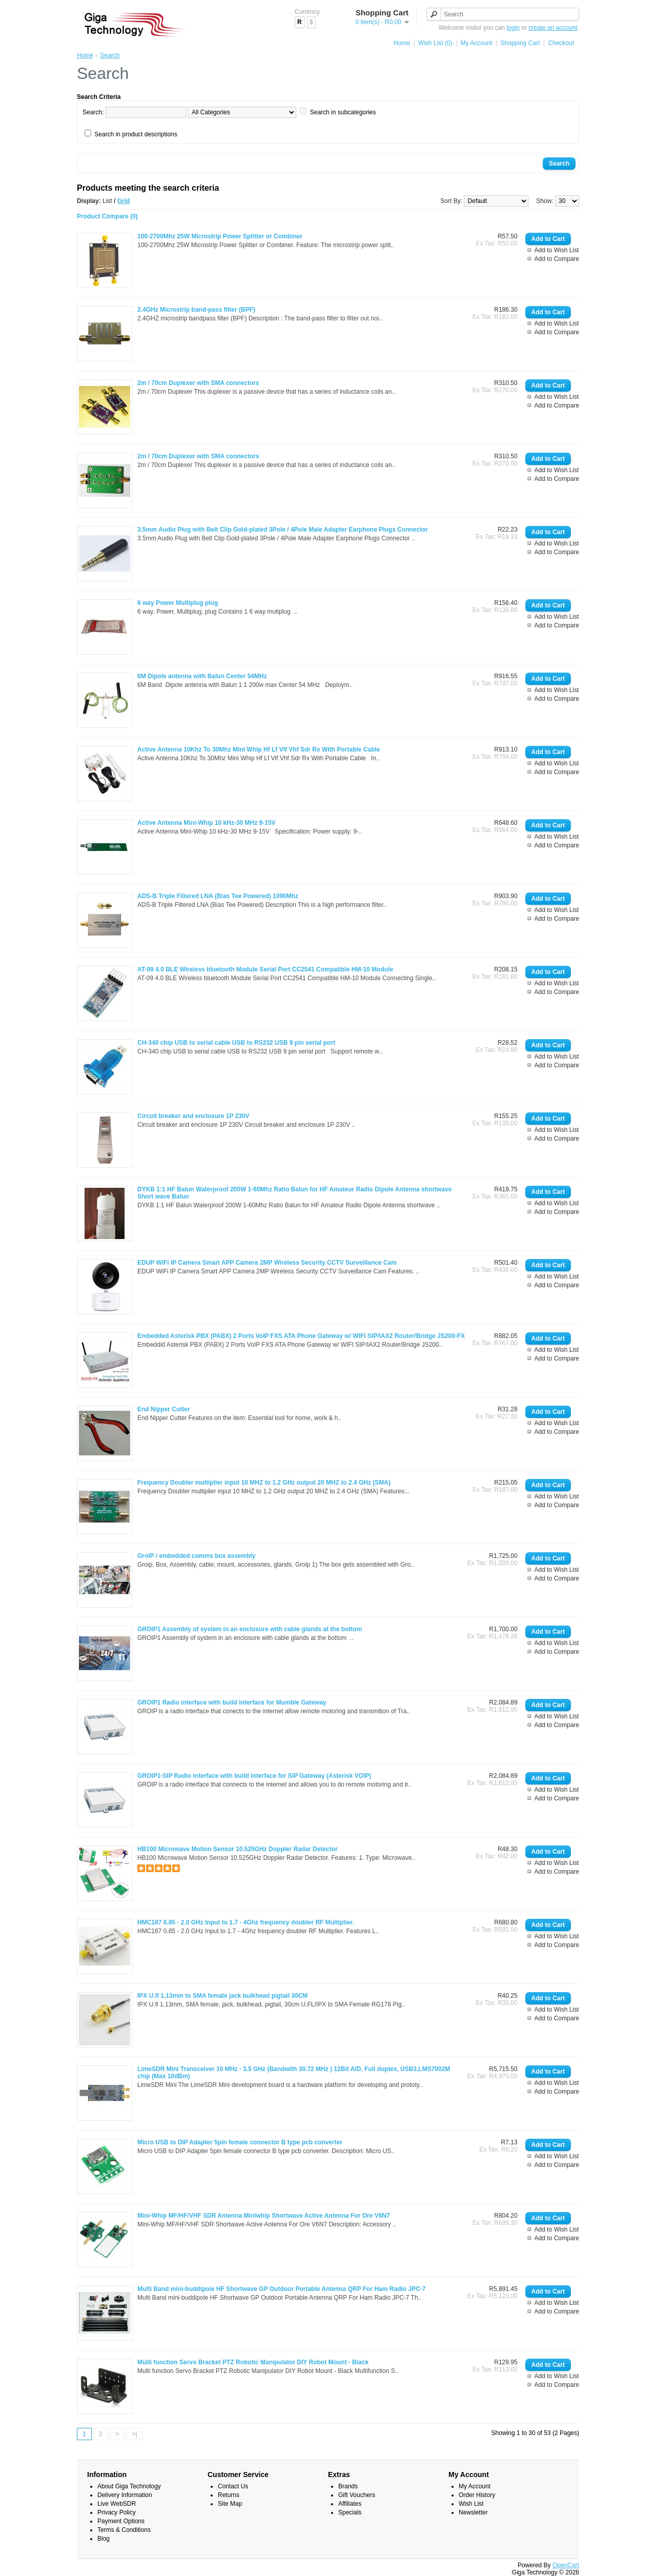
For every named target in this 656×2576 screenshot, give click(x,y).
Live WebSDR (116, 2503)
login (513, 27)
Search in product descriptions (135, 134)
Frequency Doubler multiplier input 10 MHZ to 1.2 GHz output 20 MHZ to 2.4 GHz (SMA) (264, 1482)
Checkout (561, 43)
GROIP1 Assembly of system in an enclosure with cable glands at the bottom (249, 1629)
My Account (477, 43)
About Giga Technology (129, 2486)
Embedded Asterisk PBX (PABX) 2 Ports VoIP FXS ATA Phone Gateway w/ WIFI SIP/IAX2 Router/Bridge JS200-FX (301, 1336)
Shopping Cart (520, 43)
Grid (123, 201)
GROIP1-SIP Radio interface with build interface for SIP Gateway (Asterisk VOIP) (254, 1775)
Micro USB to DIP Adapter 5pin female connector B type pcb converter (239, 2142)
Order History (477, 2495)
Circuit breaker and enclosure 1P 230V (193, 1116)
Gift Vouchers (356, 2495)
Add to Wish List (557, 250)
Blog (103, 2538)
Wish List (471, 2503)
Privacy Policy (116, 2512)
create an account (552, 27)
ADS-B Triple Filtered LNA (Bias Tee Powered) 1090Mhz (217, 896)
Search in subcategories (343, 112)
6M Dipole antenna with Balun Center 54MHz (202, 676)
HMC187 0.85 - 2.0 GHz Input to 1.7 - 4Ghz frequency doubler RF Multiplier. (245, 1922)
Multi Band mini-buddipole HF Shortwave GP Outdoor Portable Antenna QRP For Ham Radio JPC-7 (281, 2289)
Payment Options (121, 2521)
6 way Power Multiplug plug (177, 602)
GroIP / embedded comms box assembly (196, 1555)
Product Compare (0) (107, 216)
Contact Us (233, 2486)
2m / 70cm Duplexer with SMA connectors (198, 383)
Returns (228, 2495)
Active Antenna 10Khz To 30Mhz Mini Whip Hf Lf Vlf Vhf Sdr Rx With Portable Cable (258, 749)
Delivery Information (124, 2495)
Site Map (230, 2503)
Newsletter (473, 2512)
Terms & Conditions (124, 2529)
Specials (349, 2512)
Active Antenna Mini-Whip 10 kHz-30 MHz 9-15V (206, 822)
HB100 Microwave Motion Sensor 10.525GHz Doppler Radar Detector (237, 1849)
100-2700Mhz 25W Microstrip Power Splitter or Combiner (219, 236)
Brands (348, 2486)
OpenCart (565, 2565)
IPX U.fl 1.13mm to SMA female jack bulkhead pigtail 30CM (222, 1995)
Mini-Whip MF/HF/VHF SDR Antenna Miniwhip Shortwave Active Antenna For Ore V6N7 (263, 2215)
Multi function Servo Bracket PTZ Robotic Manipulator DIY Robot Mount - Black (252, 2362)
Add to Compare (557, 258)
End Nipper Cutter (163, 1409)
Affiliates (349, 2503)
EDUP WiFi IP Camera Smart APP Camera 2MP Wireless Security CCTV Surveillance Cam (267, 1262)
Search (109, 55)
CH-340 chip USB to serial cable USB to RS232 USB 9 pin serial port (236, 1042)
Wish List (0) (435, 43)
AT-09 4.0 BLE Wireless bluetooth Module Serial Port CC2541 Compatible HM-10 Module (265, 969)
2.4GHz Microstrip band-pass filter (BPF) (196, 309)
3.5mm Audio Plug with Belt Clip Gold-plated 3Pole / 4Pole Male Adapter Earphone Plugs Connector (282, 529)
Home (402, 43)
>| (134, 2434)
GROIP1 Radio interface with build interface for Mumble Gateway (231, 1702)
